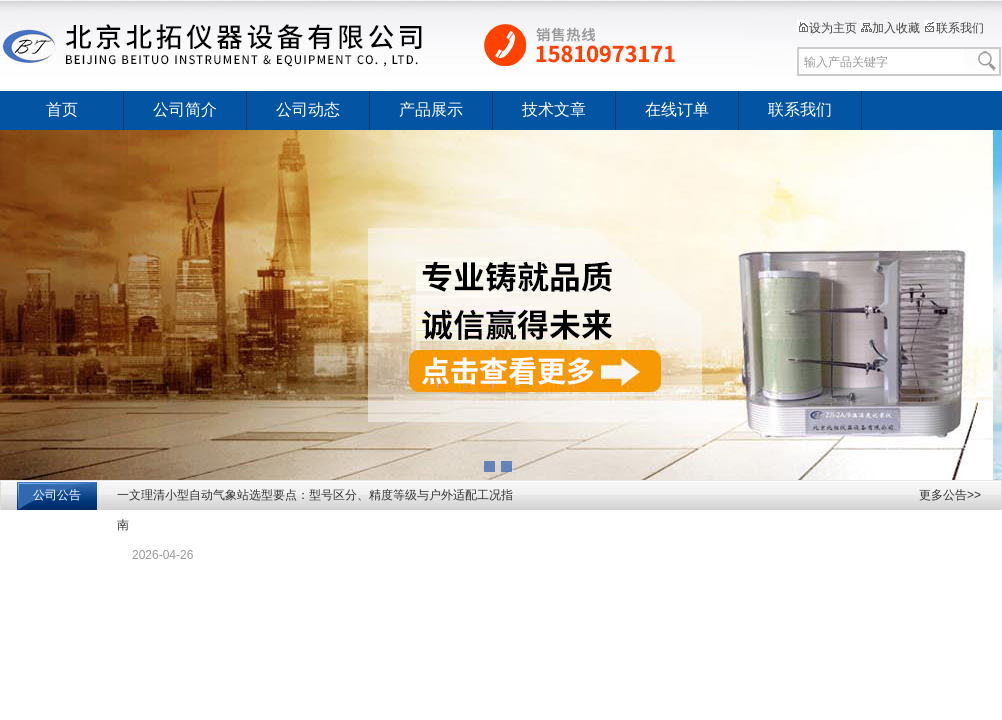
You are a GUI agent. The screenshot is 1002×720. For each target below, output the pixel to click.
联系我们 (954, 28)
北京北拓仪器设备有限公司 (376, 45)
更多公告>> (950, 495)
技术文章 (554, 109)
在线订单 (677, 109)
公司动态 (308, 109)
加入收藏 (890, 28)
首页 (62, 109)
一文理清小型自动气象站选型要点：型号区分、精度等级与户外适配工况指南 (315, 510)
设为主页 (827, 28)
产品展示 (431, 109)
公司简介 (185, 109)
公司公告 (57, 495)
